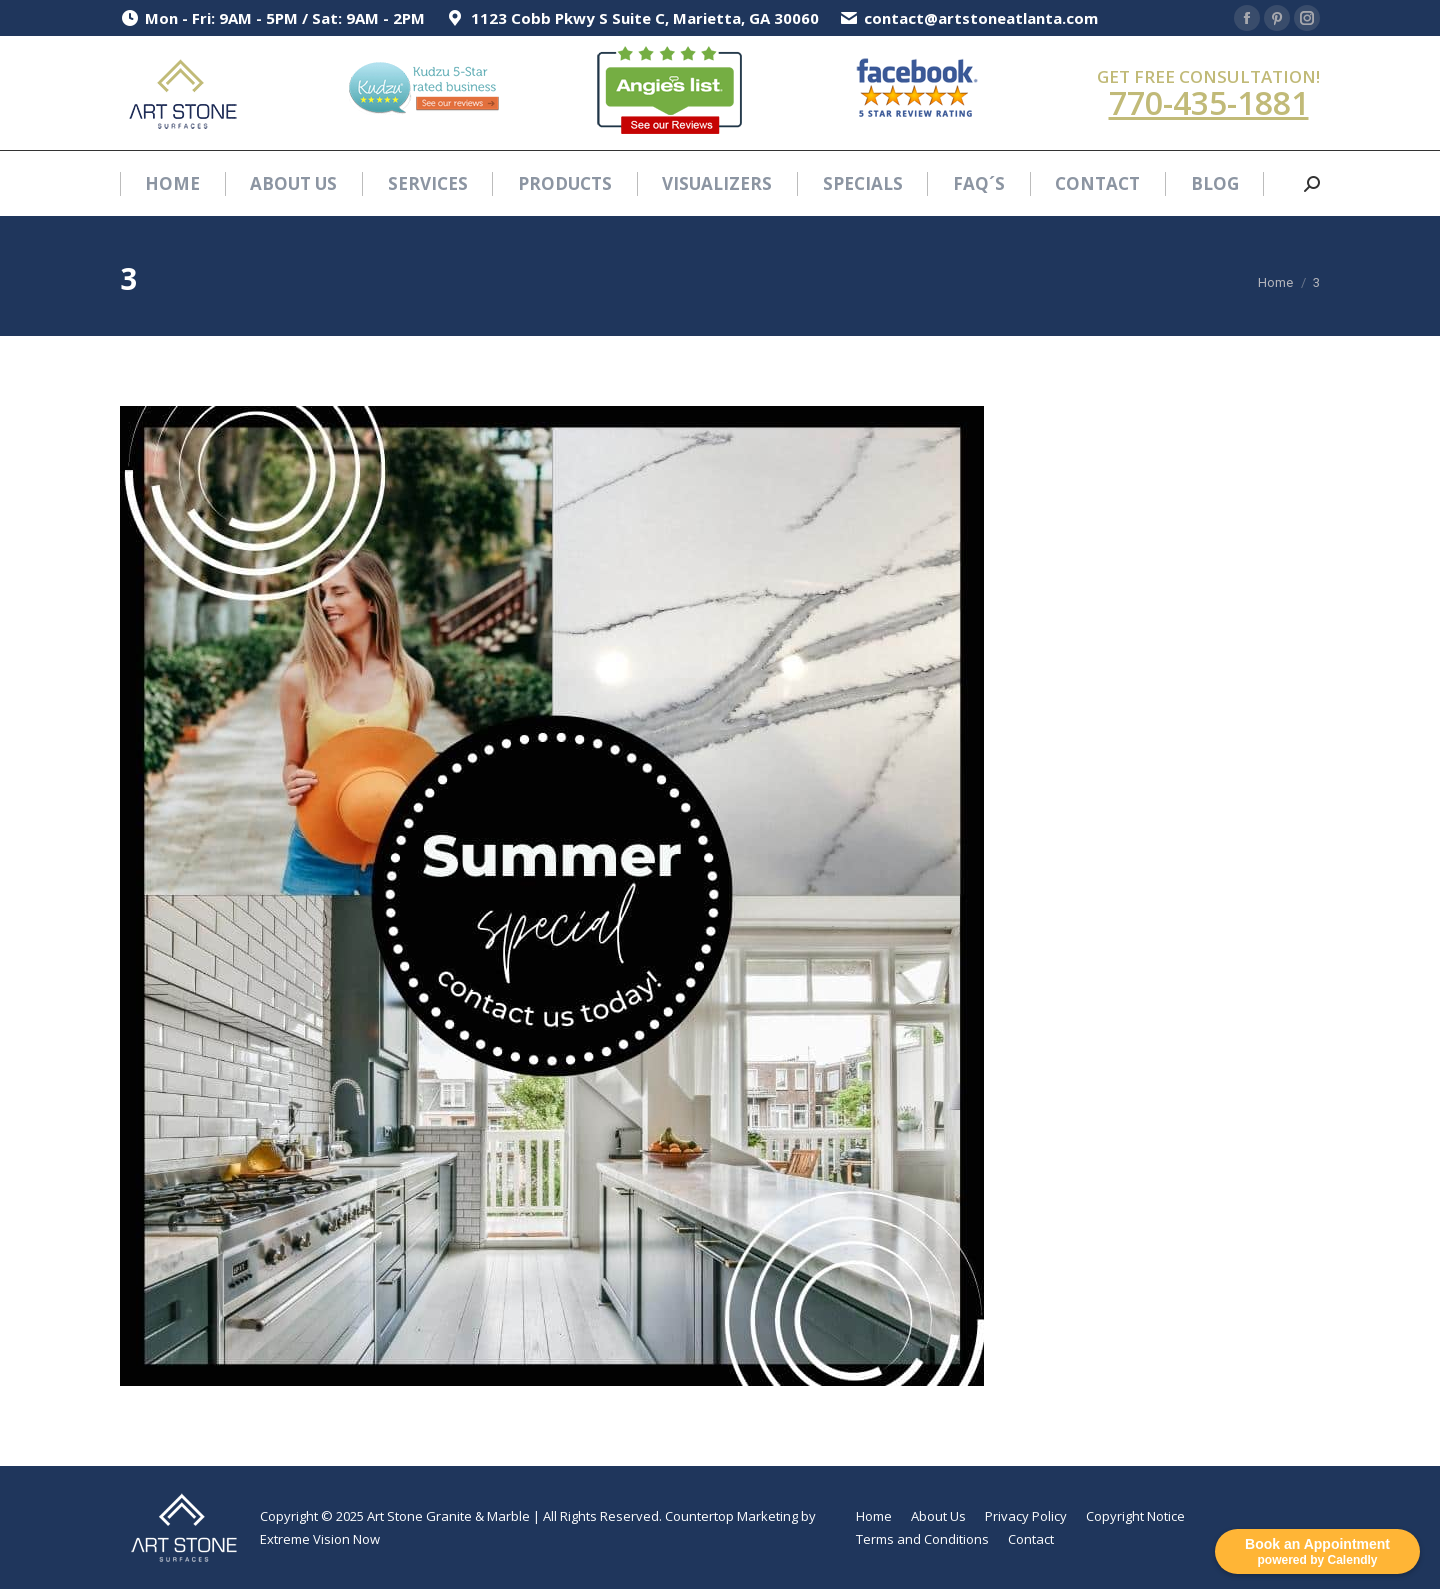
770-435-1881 (1209, 102)
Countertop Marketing (731, 1516)
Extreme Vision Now (320, 1539)
